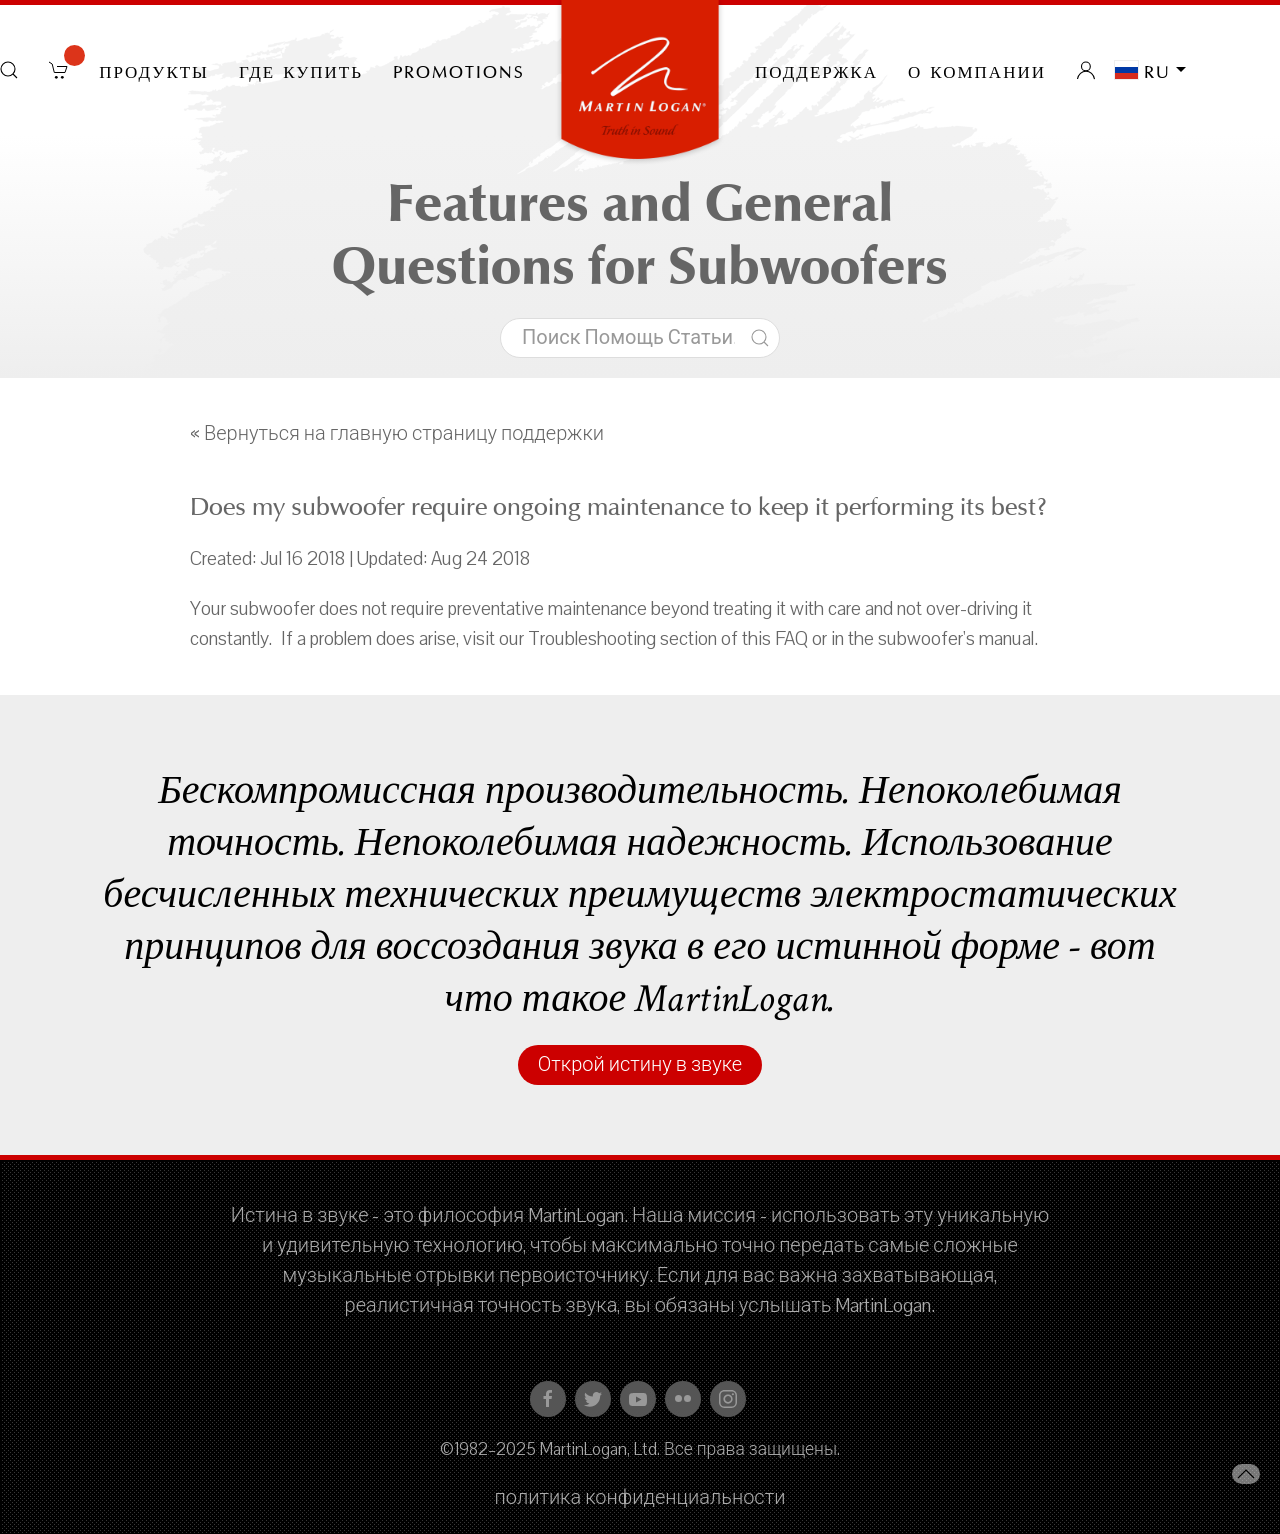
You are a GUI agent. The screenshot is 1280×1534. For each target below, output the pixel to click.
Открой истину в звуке (640, 1065)
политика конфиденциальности (640, 1498)
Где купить (301, 70)
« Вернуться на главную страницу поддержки (397, 434)
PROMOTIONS (459, 70)
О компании (977, 70)
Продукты (154, 70)
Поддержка (816, 70)
